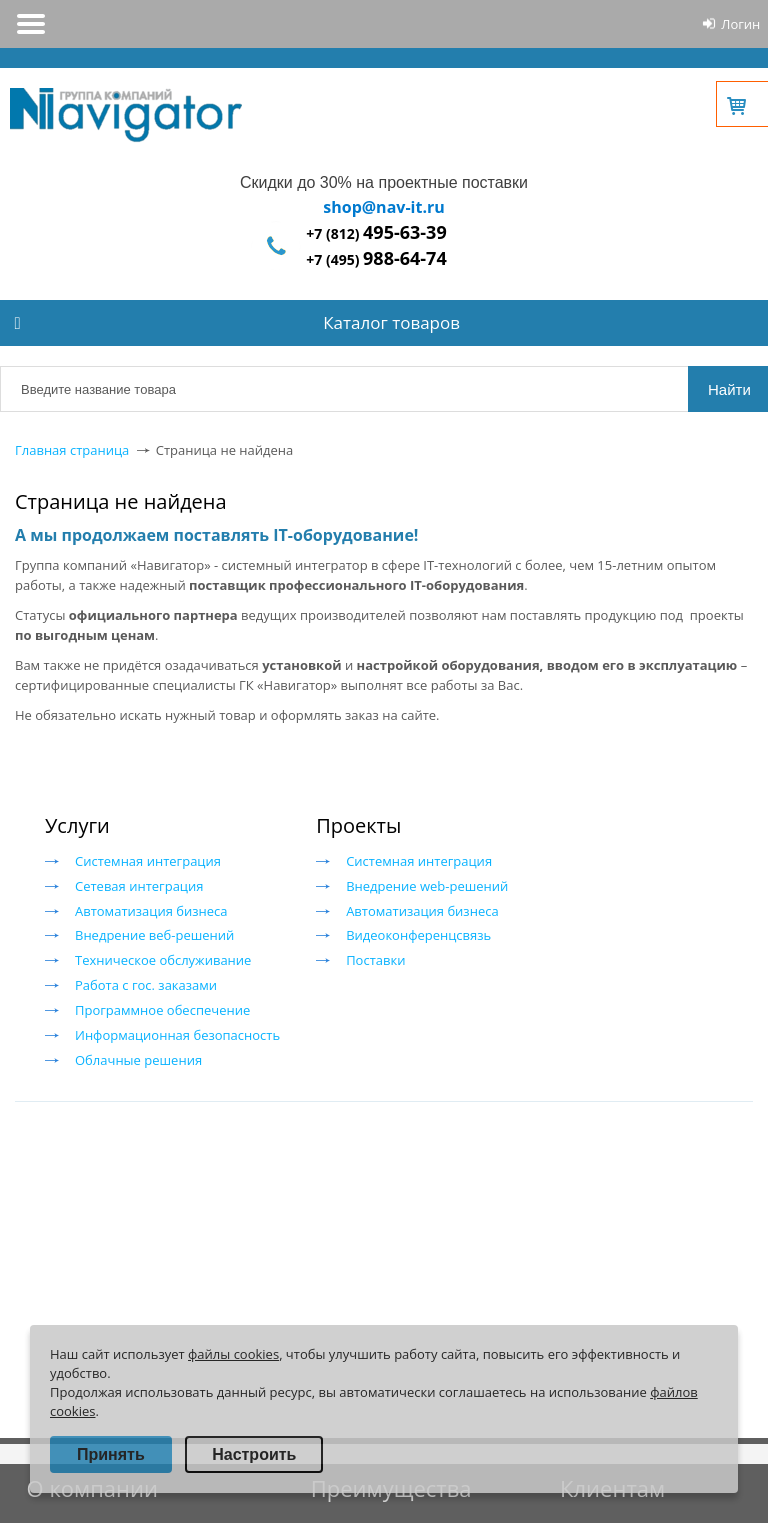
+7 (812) (376, 233)
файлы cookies (233, 1354)
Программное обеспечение (162, 1010)
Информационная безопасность (177, 1035)
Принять (111, 1454)
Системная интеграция (148, 861)
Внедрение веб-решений (154, 935)
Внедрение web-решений (427, 886)
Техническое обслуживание (163, 960)
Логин (740, 24)
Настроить (254, 1454)
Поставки (375, 960)
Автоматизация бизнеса (151, 911)
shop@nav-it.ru (383, 207)
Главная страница (72, 450)
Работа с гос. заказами (146, 985)
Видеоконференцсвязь (418, 935)
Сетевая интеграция (139, 886)
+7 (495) (376, 259)
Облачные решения (138, 1060)
